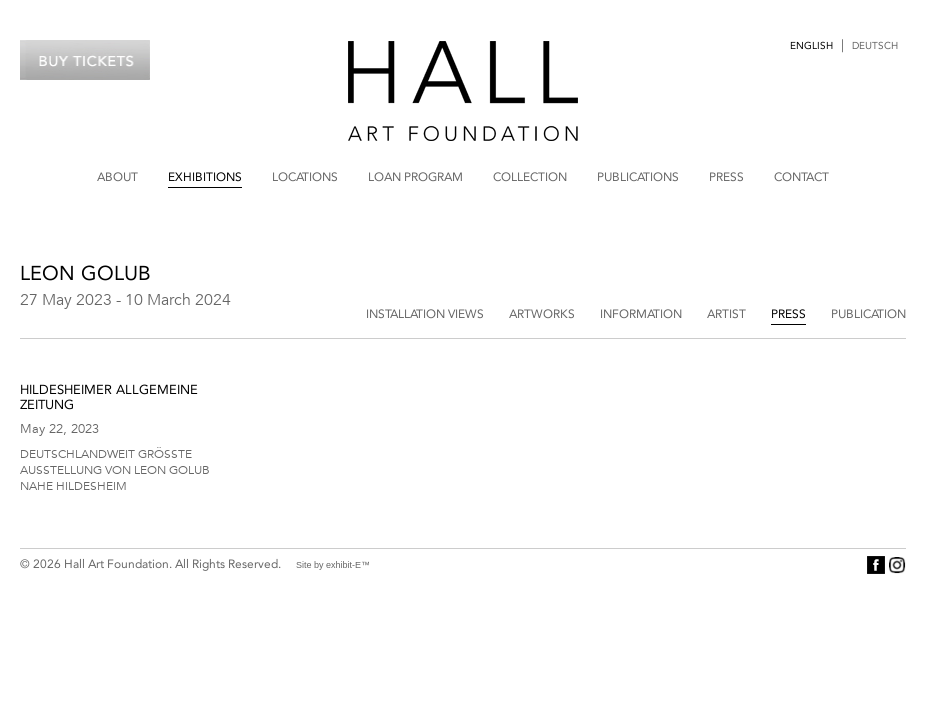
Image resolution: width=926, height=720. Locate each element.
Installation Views (425, 314)
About (117, 177)
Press (726, 177)
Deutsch (875, 46)
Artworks (542, 314)
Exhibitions (205, 177)
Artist (726, 314)
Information (641, 314)
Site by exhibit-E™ (333, 565)
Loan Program (415, 177)
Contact (801, 177)
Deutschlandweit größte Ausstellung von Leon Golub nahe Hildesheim (115, 469)
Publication (868, 314)
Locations (305, 177)
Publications (638, 177)
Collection (530, 177)
